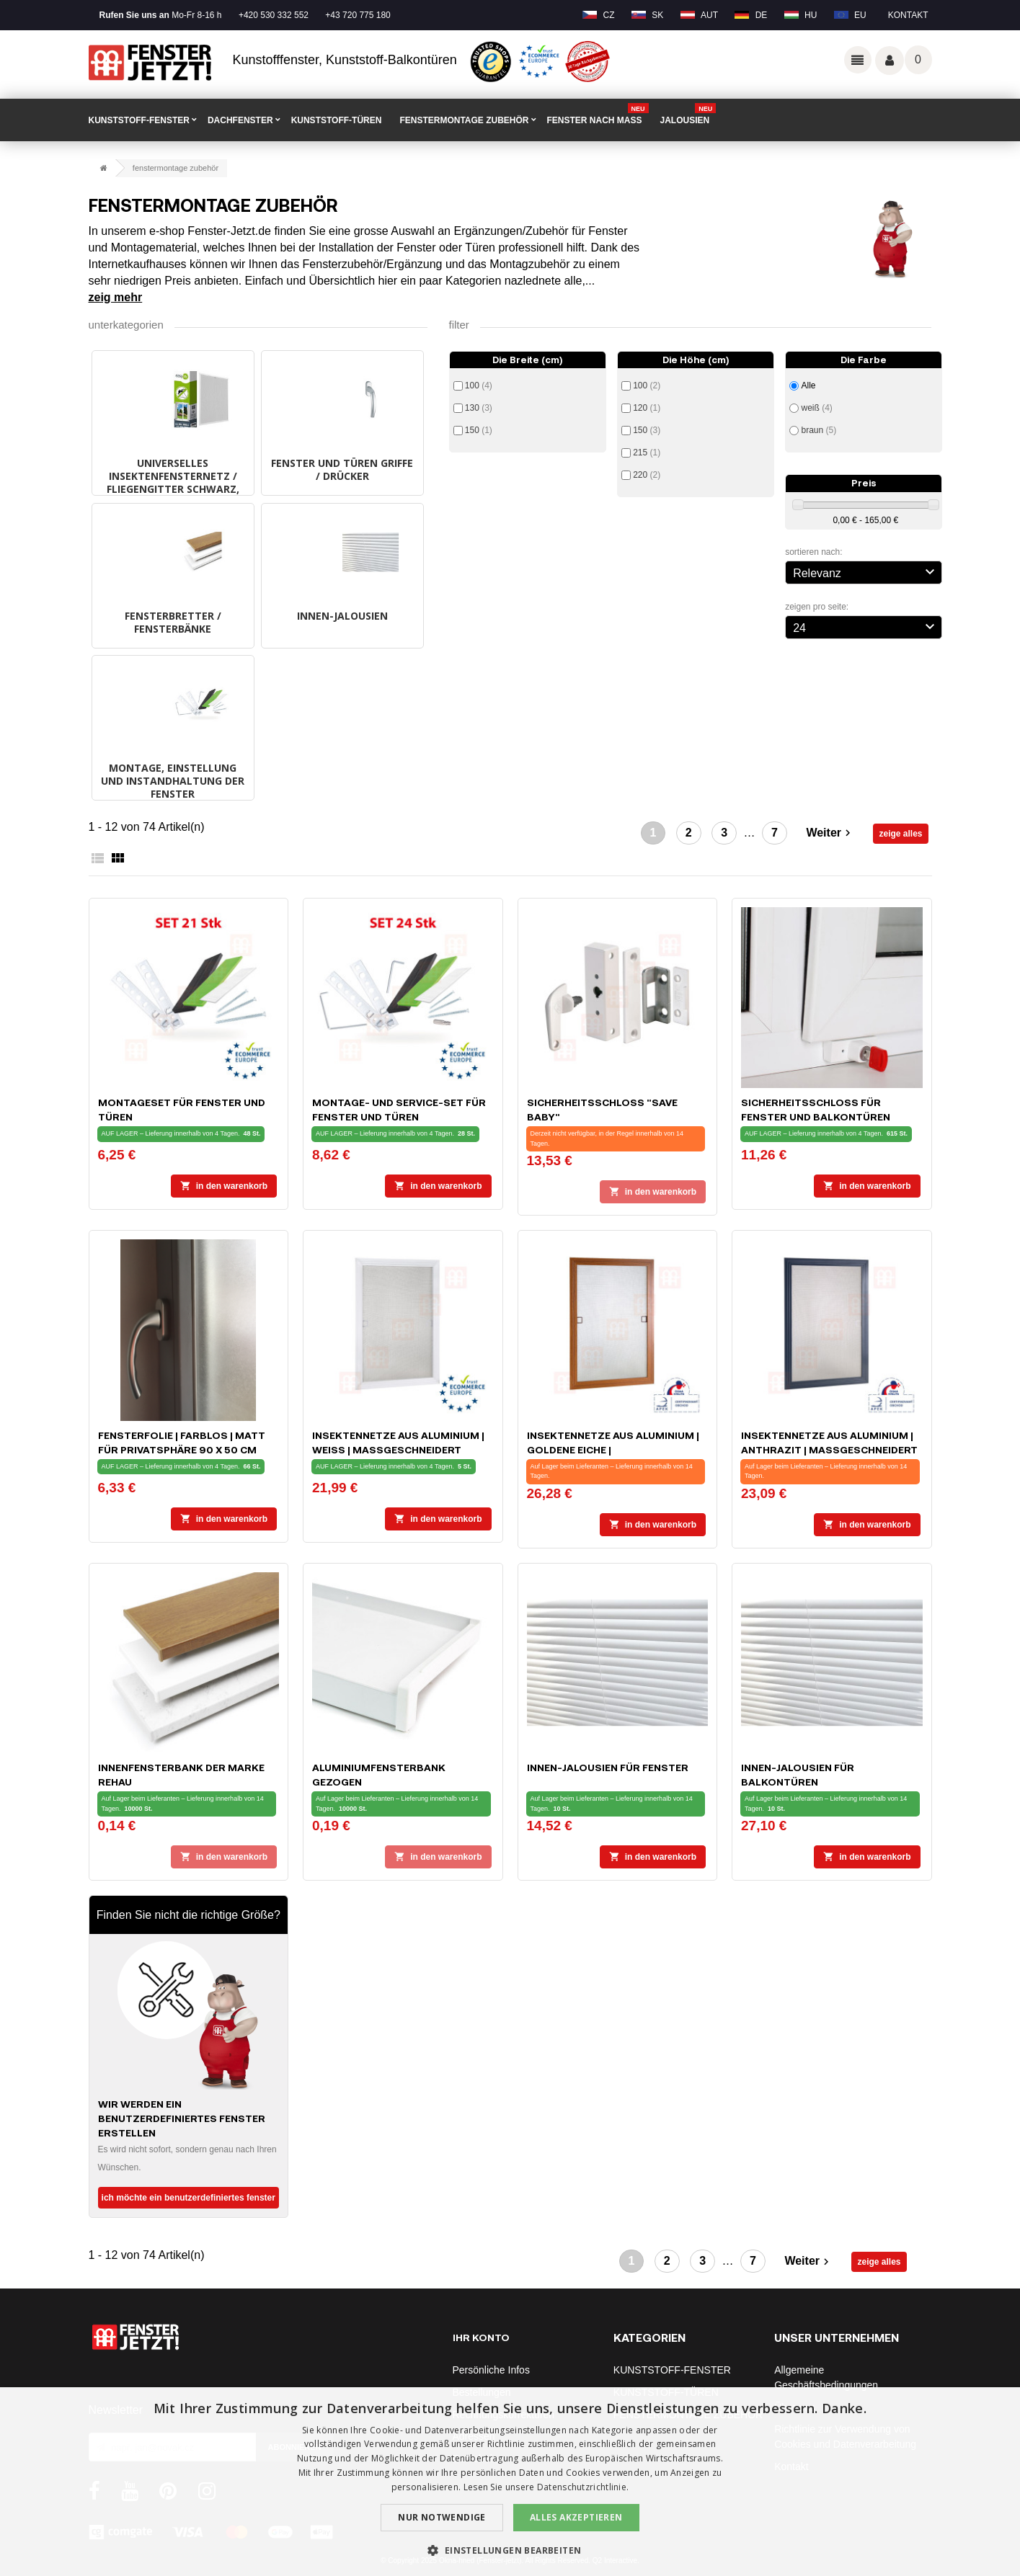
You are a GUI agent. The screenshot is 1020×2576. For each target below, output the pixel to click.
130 (478, 408)
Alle (808, 385)
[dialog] (510, 2481)
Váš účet (889, 60)
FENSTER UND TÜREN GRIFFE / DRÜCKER (342, 469)
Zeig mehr (116, 297)
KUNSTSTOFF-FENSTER (139, 120)
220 (646, 475)
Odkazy (858, 59)
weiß (816, 408)
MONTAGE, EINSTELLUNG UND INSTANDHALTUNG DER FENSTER (172, 781)
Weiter (830, 833)
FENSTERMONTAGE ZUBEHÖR (463, 120)
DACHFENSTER (240, 120)
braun (818, 430)
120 (646, 408)
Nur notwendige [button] (442, 2517)
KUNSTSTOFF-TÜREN (336, 120)
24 (866, 626)
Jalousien (688, 114)
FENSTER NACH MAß (598, 114)
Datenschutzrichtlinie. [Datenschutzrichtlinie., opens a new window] (583, 2487)
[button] (509, 2550)
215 (646, 452)
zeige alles (900, 834)
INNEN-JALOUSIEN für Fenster (607, 1767)
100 (478, 385)
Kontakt (908, 15)
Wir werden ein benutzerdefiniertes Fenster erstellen (181, 2118)
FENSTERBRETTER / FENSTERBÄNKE (173, 622)
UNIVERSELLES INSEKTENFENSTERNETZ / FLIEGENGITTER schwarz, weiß (173, 482)
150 (478, 430)
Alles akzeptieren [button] (576, 2517)
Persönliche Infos (491, 2370)
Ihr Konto (481, 2337)
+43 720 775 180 (357, 15)
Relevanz (866, 571)
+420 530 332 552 (274, 15)
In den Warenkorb (223, 1185)
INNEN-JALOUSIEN (342, 616)
